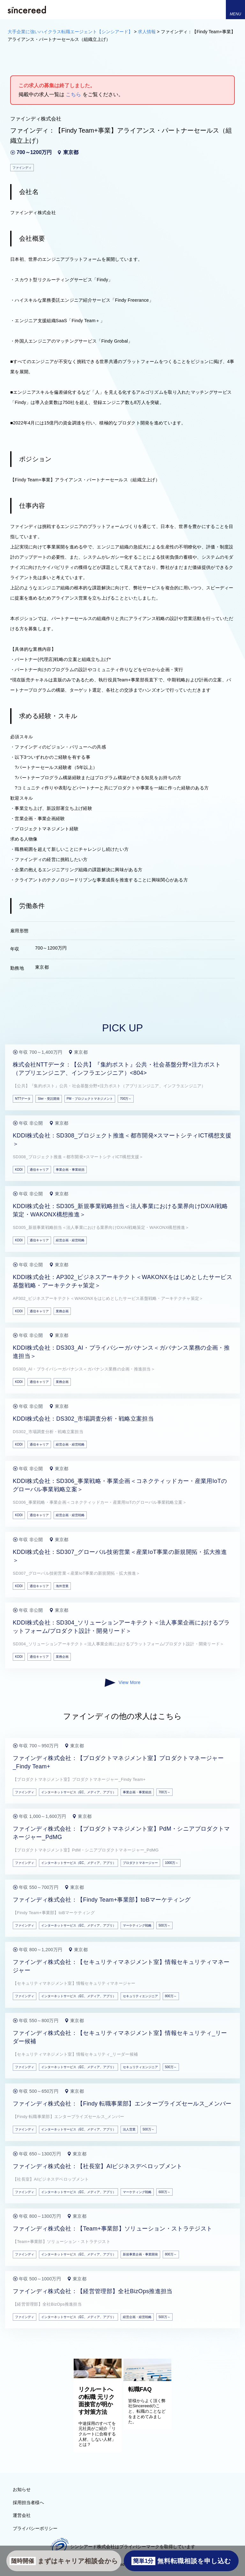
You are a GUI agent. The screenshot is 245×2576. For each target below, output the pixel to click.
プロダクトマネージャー (140, 1863)
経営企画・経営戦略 (70, 1240)
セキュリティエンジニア (140, 1996)
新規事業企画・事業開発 (140, 2254)
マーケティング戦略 (137, 1925)
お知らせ (22, 2489)
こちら (73, 94)
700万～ (126, 1098)
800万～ (171, 1996)
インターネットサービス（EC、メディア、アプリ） (78, 1792)
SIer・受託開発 (48, 1098)
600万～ (164, 2192)
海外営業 (62, 1586)
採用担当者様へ (28, 2502)
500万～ (164, 1925)
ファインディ (24, 1792)
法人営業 (129, 2129)
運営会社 (22, 2515)
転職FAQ (140, 2389)
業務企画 (62, 1311)
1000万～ (171, 1863)
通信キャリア (39, 1169)
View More (122, 1683)
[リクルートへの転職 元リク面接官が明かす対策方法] (98, 2376)
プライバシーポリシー (35, 2528)
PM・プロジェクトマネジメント (90, 1098)
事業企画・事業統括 (70, 1169)
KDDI (19, 1169)
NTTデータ (23, 1098)
